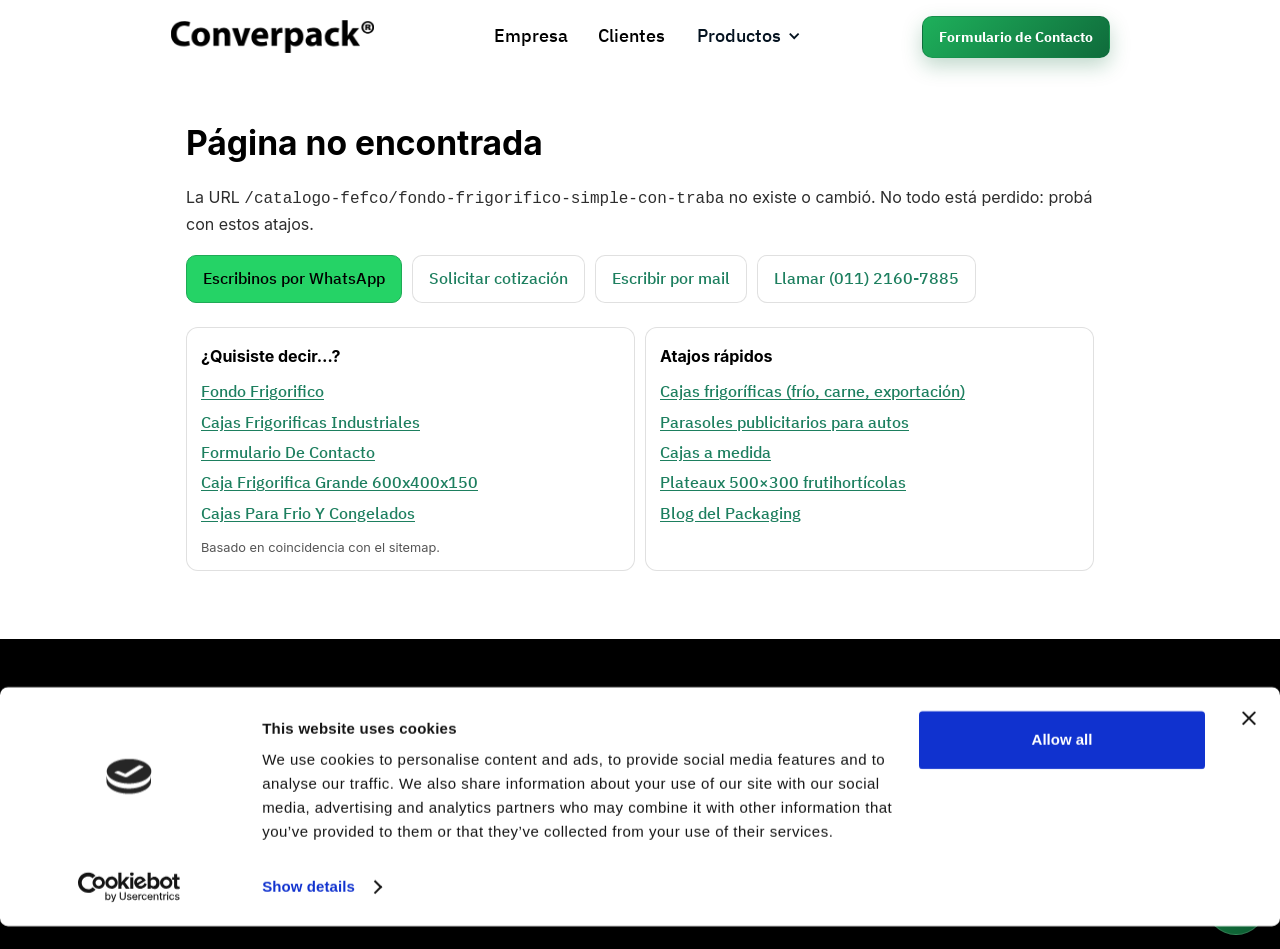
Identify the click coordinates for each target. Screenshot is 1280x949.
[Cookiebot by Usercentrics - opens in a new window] (129, 910)
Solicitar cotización (498, 276)
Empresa (531, 35)
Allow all (1062, 762)
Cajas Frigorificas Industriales (310, 420)
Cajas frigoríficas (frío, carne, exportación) (812, 389)
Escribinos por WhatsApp (294, 276)
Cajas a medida (715, 450)
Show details (308, 909)
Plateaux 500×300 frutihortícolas (783, 480)
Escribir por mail (671, 276)
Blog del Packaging (730, 511)
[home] (272, 36)
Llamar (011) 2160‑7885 (866, 276)
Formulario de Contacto (1016, 37)
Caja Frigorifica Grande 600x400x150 (339, 480)
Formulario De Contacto (288, 450)
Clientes (631, 35)
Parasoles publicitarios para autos (784, 420)
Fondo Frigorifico (262, 389)
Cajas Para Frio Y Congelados (308, 511)
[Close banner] (1249, 741)
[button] (749, 36)
